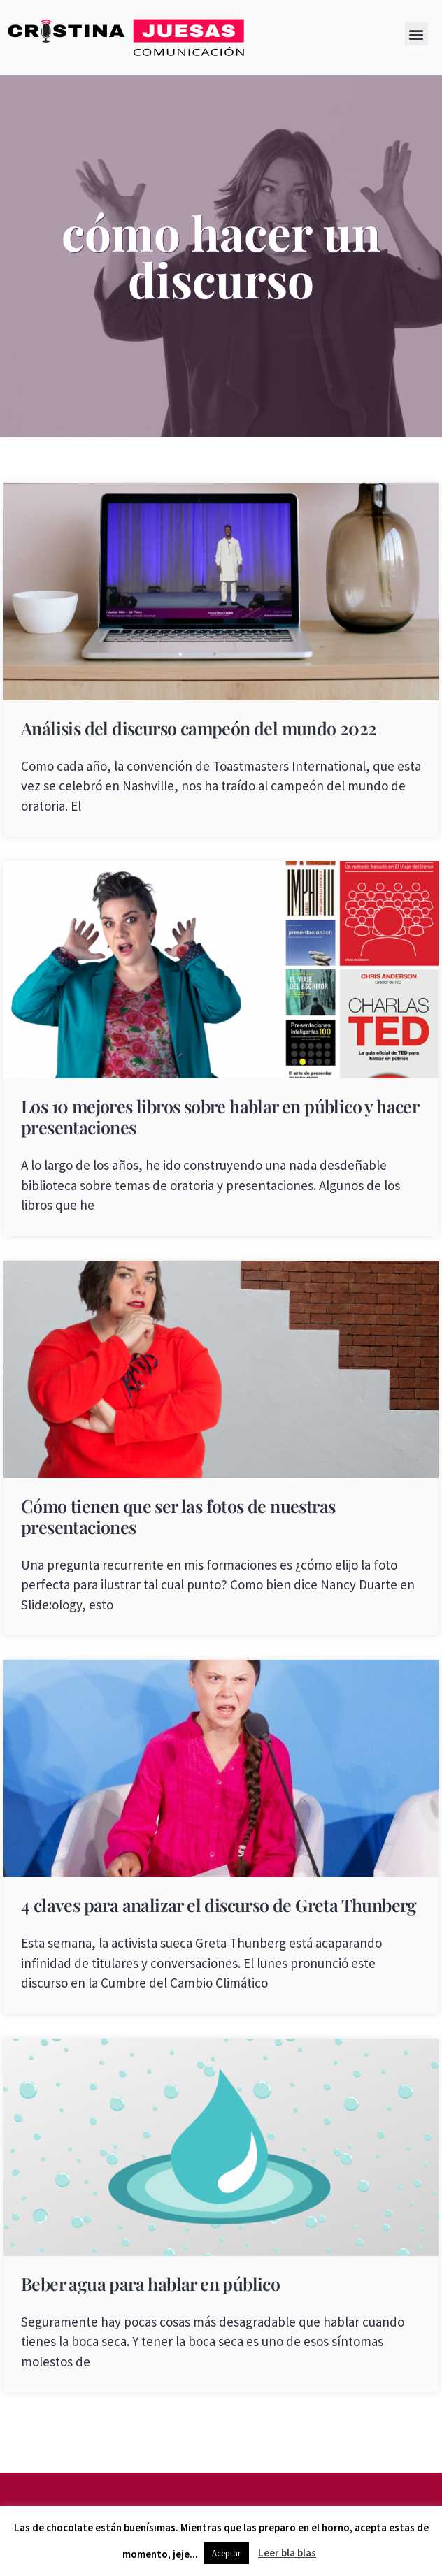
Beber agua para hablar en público (150, 2283)
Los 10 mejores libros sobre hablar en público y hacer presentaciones (219, 1116)
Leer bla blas (287, 2552)
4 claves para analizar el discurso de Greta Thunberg (219, 1904)
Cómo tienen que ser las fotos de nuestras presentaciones (178, 1516)
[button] (416, 33)
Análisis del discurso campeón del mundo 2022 (199, 727)
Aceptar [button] (226, 2553)
